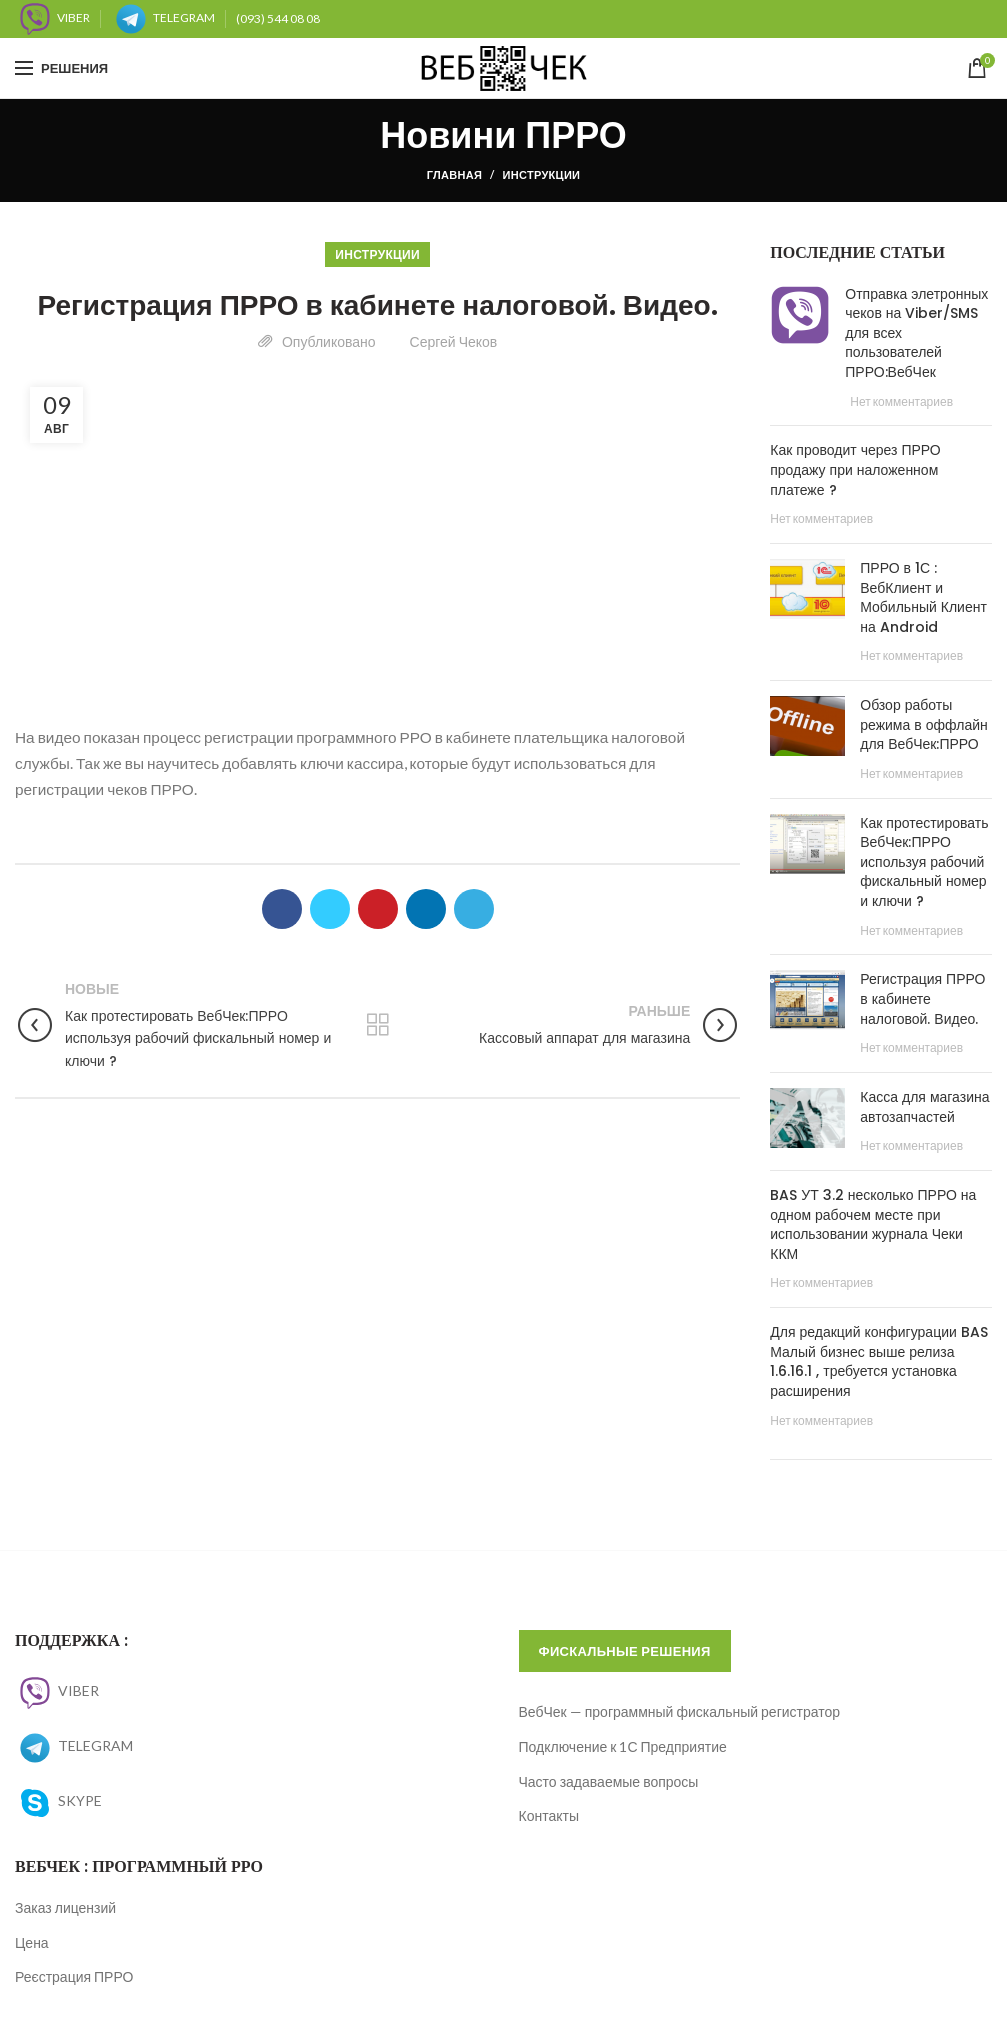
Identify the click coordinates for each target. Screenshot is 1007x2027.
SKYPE (58, 1800)
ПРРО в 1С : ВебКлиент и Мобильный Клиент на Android (923, 597)
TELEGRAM (74, 1745)
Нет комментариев (901, 401)
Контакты (549, 1815)
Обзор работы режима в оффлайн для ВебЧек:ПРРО (923, 724)
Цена (32, 1942)
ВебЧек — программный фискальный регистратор (680, 1711)
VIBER (57, 1690)
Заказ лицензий (65, 1907)
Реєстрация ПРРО (74, 1976)
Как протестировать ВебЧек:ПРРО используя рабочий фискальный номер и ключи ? (924, 862)
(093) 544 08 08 (278, 18)
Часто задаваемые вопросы (609, 1781)
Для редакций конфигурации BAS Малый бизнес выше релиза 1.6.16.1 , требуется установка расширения (879, 1361)
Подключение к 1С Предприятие (623, 1746)
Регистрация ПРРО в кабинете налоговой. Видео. (922, 998)
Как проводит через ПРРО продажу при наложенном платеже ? (855, 469)
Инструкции (541, 174)
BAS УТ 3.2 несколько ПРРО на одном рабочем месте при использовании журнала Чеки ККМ (873, 1224)
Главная (454, 174)
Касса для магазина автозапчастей (924, 1107)
